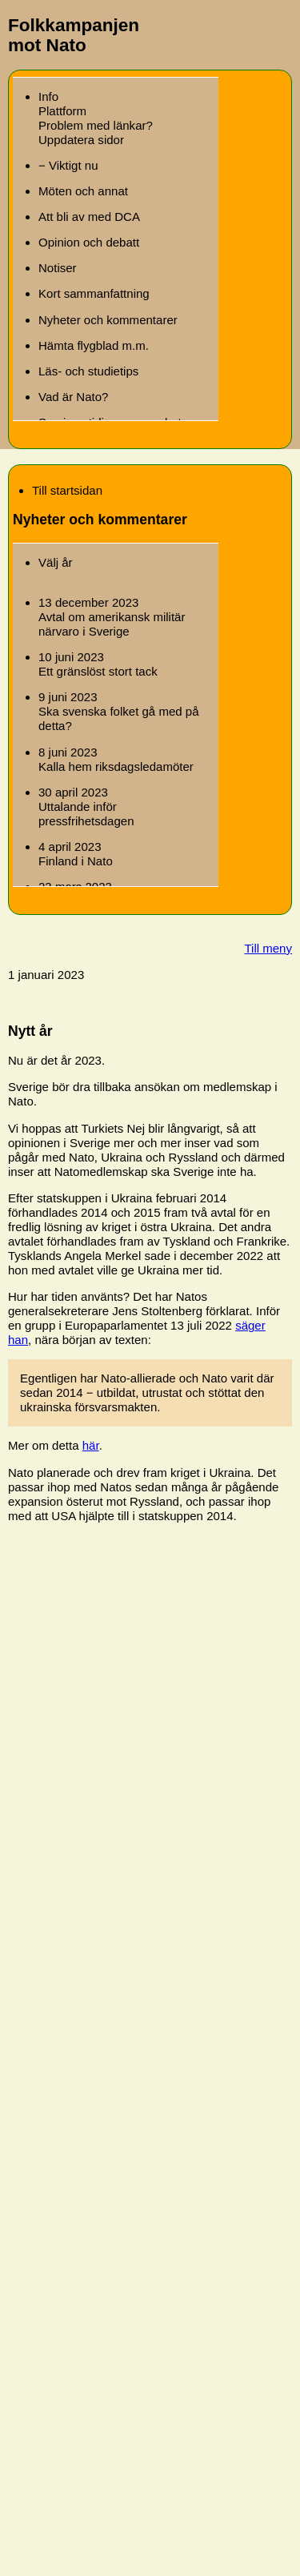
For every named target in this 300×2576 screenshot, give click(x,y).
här (90, 1445)
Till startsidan (67, 490)
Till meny (268, 948)
